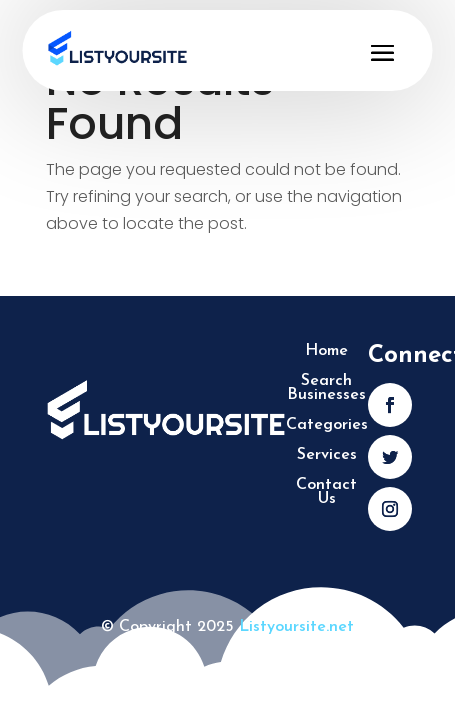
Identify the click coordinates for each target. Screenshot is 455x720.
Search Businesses (326, 388)
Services (327, 455)
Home (326, 351)
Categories (327, 425)
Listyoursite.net (296, 627)
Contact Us (326, 492)
